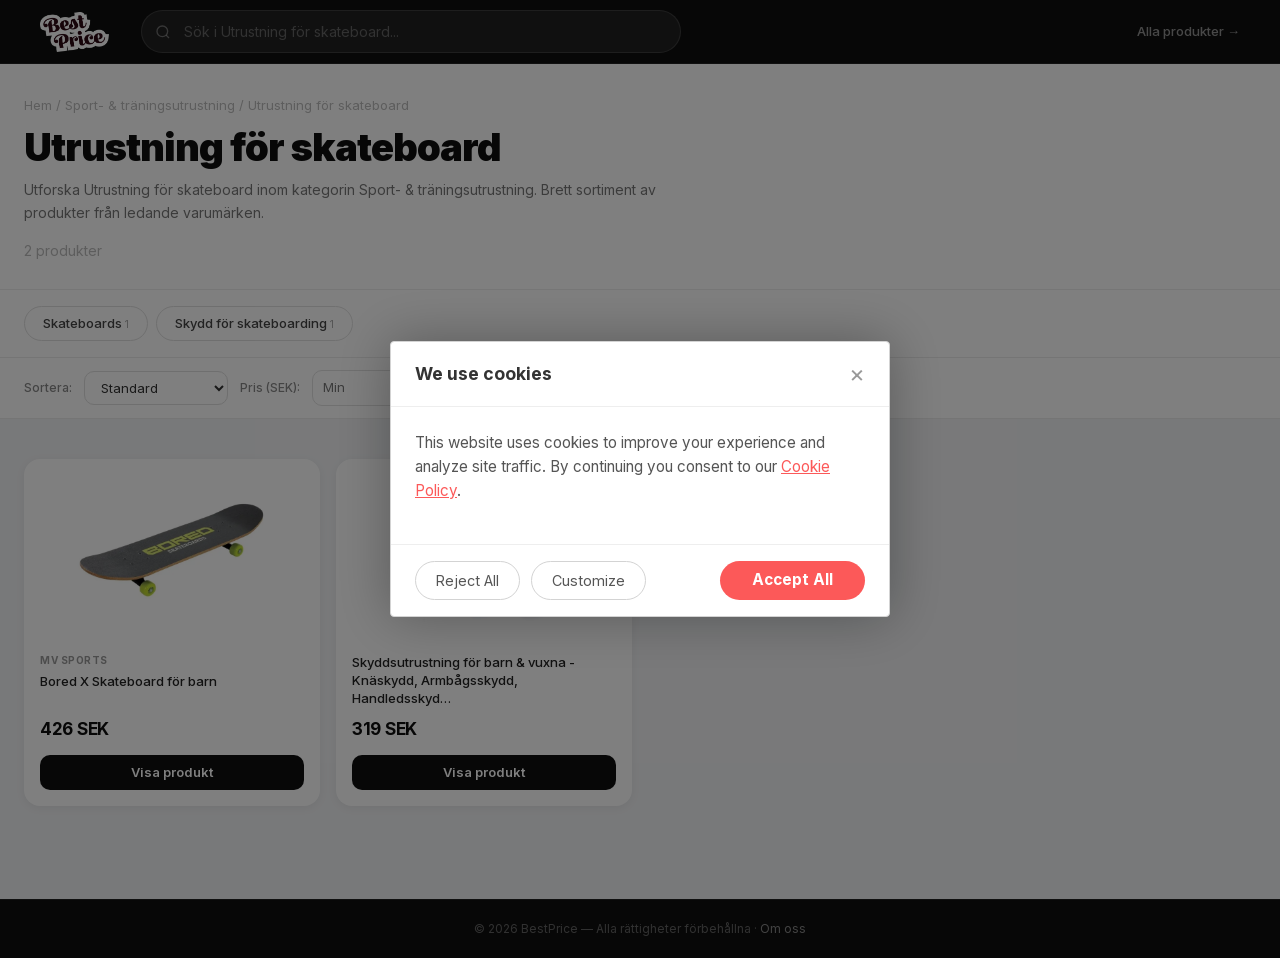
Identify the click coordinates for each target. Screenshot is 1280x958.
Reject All (467, 580)
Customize (588, 580)
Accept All (792, 579)
